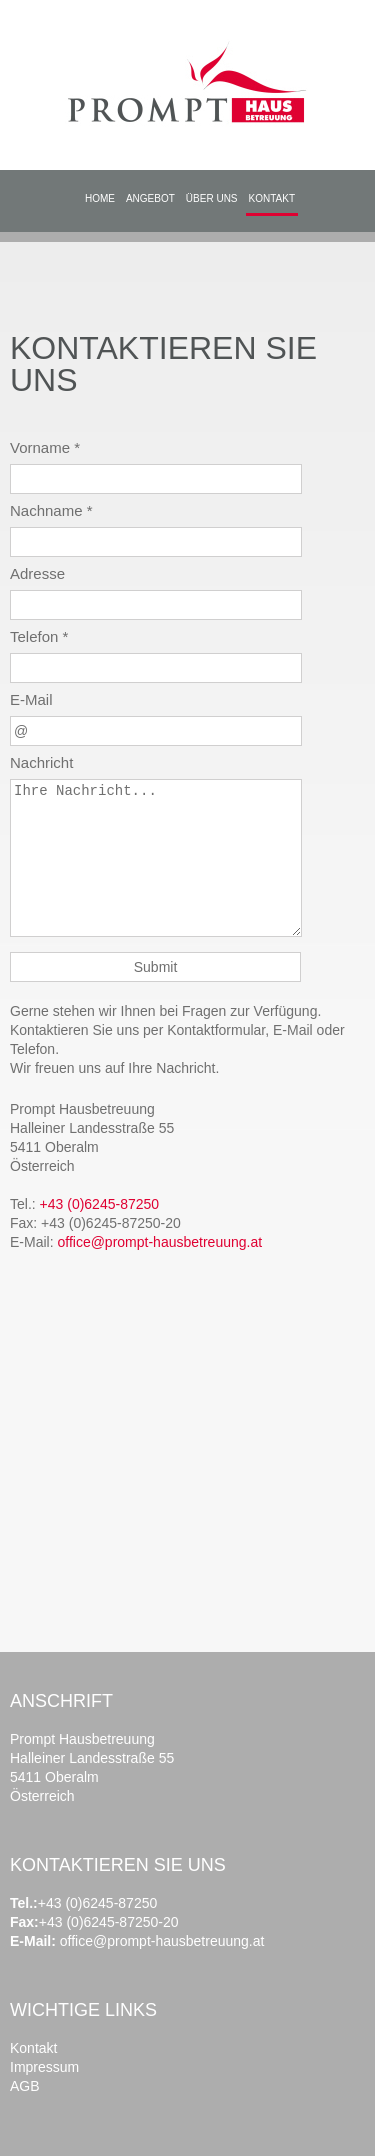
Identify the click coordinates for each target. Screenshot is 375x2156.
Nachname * (51, 510)
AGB (25, 2086)
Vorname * (45, 447)
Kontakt (33, 2048)
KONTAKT (272, 198)
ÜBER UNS (212, 198)
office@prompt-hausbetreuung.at (159, 1242)
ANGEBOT (150, 198)
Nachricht (41, 762)
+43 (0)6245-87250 (100, 1204)
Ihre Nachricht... (156, 858)
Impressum (44, 2067)
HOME (100, 198)
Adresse (37, 573)
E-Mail (31, 699)
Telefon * (39, 636)
